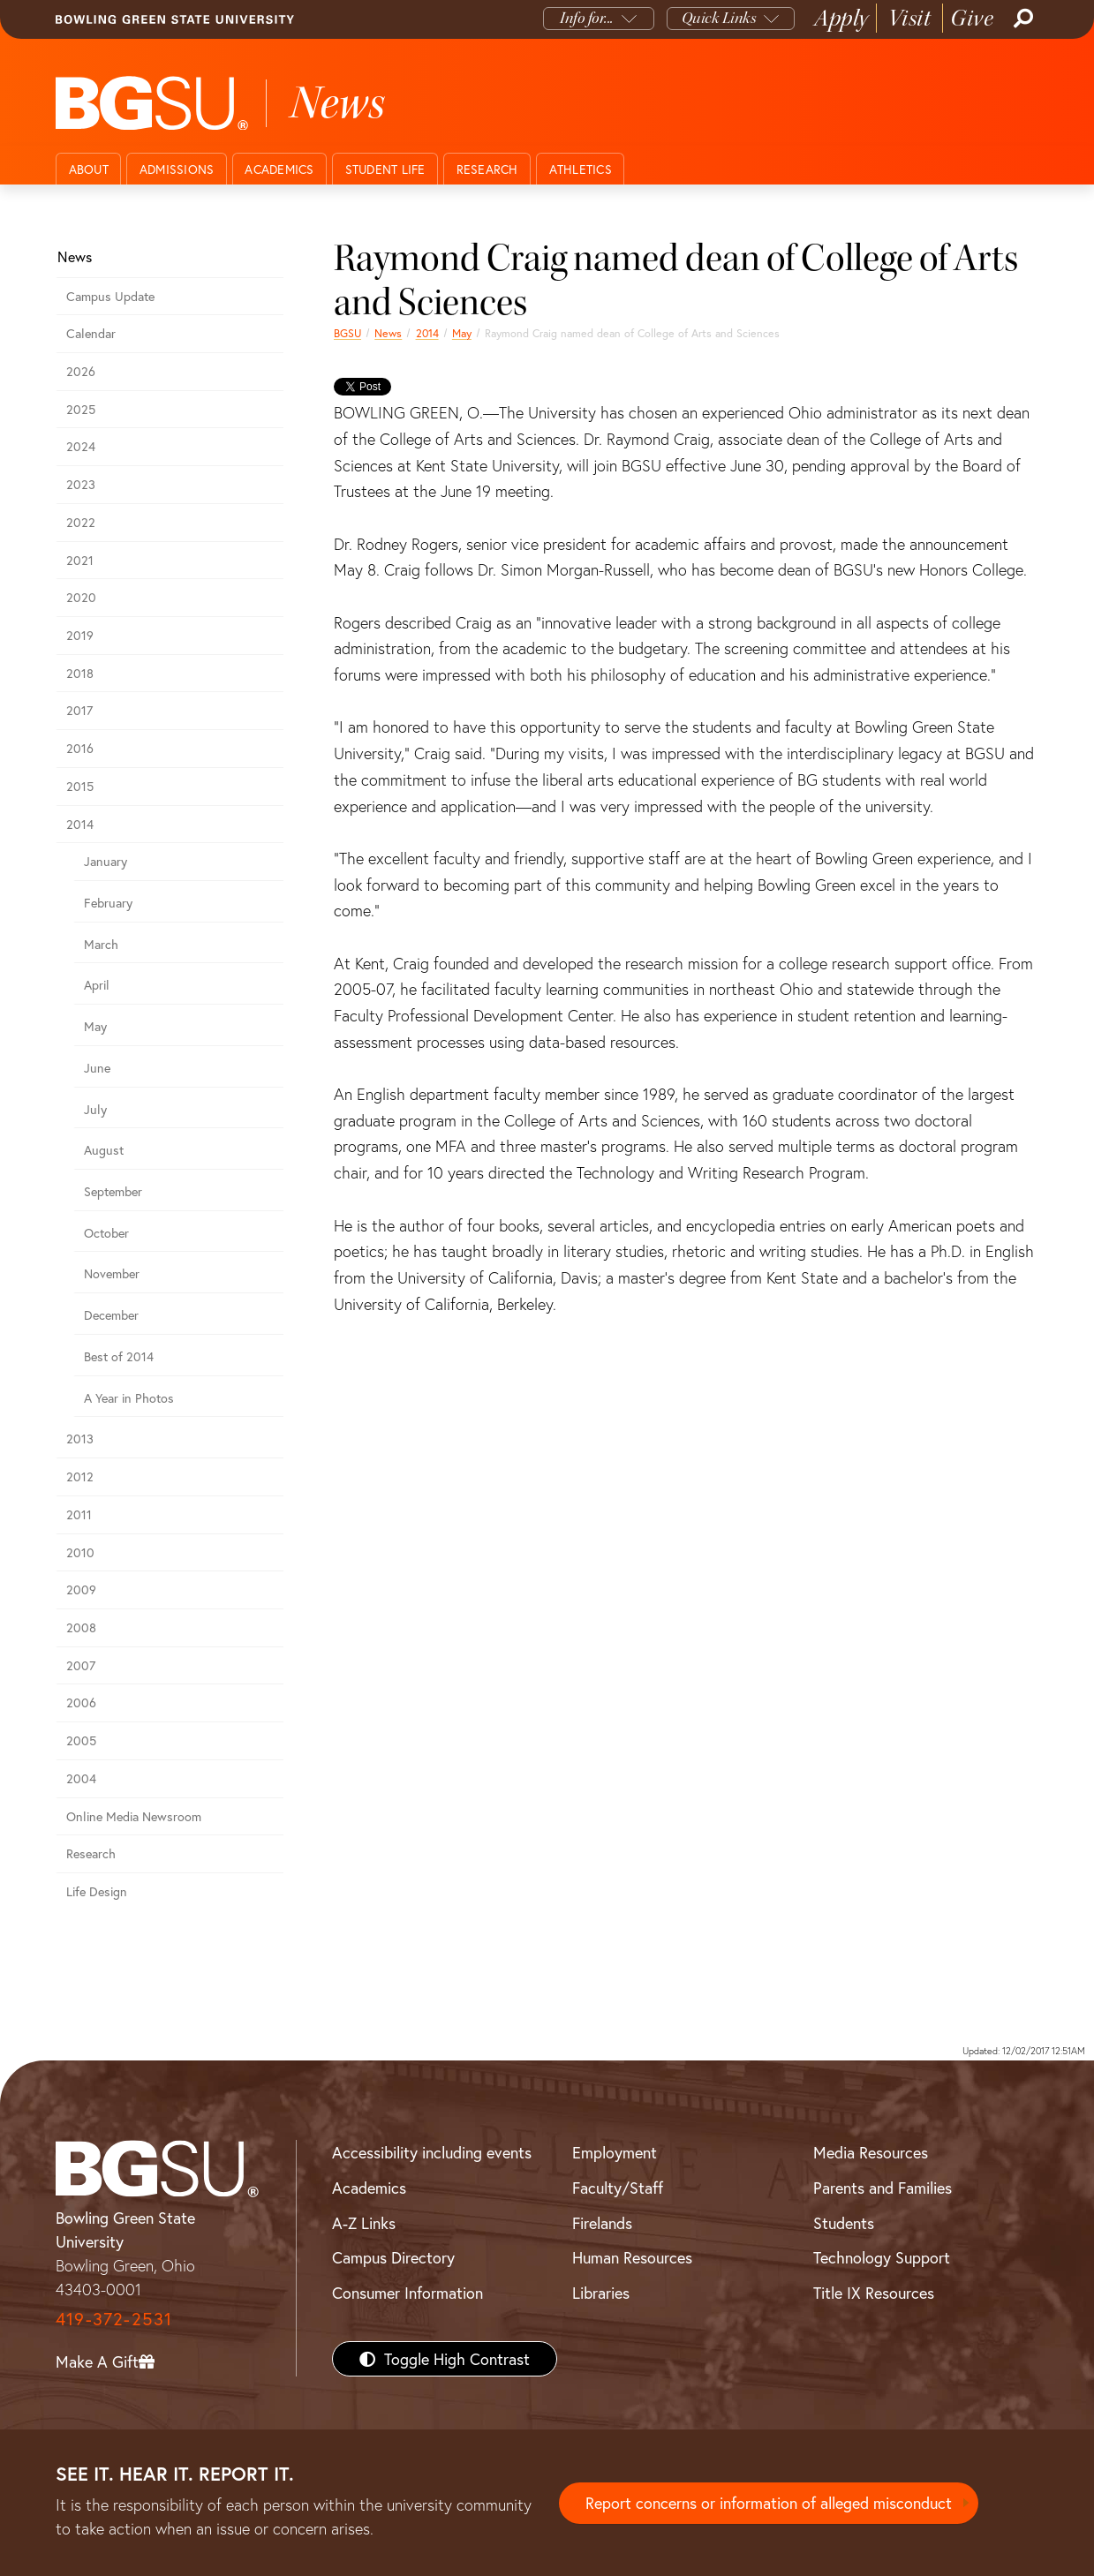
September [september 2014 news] (113, 1191)
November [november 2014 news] (112, 1273)
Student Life (385, 169)
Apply (841, 18)
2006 (81, 1702)
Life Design (96, 1891)
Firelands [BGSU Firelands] (602, 2222)
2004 (81, 1778)
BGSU (347, 333)
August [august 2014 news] (104, 1149)
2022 (80, 522)
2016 (80, 748)
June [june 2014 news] (97, 1067)
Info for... (587, 18)
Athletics (580, 169)
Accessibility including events (432, 2152)
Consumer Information (407, 2292)
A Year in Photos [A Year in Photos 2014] (129, 1398)
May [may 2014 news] (462, 333)
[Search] (1021, 18)
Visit (910, 18)
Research (487, 169)
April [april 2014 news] (96, 984)
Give (971, 18)
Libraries (601, 2292)
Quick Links (719, 18)
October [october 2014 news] (106, 1232)
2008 (81, 1627)
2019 (80, 635)
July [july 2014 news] (95, 1109)
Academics (279, 169)
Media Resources (870, 2152)
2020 (81, 597)
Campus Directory (393, 2257)
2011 (79, 1514)
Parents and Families (882, 2187)
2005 (81, 1740)
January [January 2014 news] (105, 861)
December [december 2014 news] (111, 1315)
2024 (80, 446)
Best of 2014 (119, 1356)
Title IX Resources (873, 2292)
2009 (81, 1589)
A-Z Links (364, 2222)
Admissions (177, 169)
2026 (80, 371)
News (388, 333)
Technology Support (881, 2257)
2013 (80, 1438)
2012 (80, 1476)
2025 (80, 409)
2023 (80, 484)
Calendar (91, 333)
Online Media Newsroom (133, 1816)
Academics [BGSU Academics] (369, 2187)
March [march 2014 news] (101, 944)
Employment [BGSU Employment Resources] (614, 2152)
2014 (427, 333)
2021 (80, 560)
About (89, 169)
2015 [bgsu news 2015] (80, 786)
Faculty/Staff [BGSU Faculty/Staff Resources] (617, 2187)
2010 (80, 1552)
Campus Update (110, 296)
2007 (80, 1665)
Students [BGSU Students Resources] (843, 2222)
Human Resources (632, 2257)
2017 (79, 710)
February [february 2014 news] (108, 902)
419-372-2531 (114, 2319)
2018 (80, 673)
